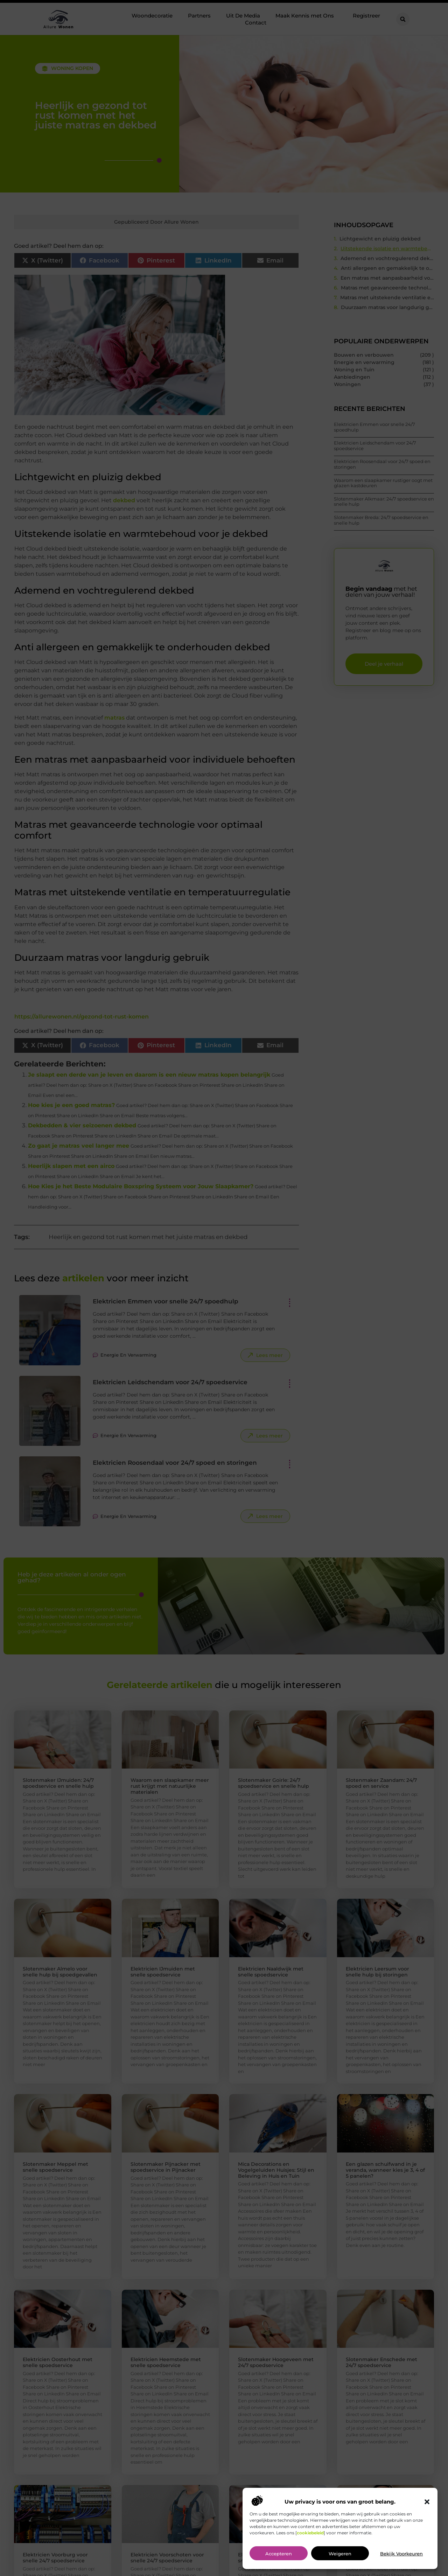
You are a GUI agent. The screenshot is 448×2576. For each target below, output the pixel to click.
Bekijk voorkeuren (401, 2553)
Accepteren (278, 2553)
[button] (427, 2501)
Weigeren (340, 2553)
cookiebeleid (310, 2532)
